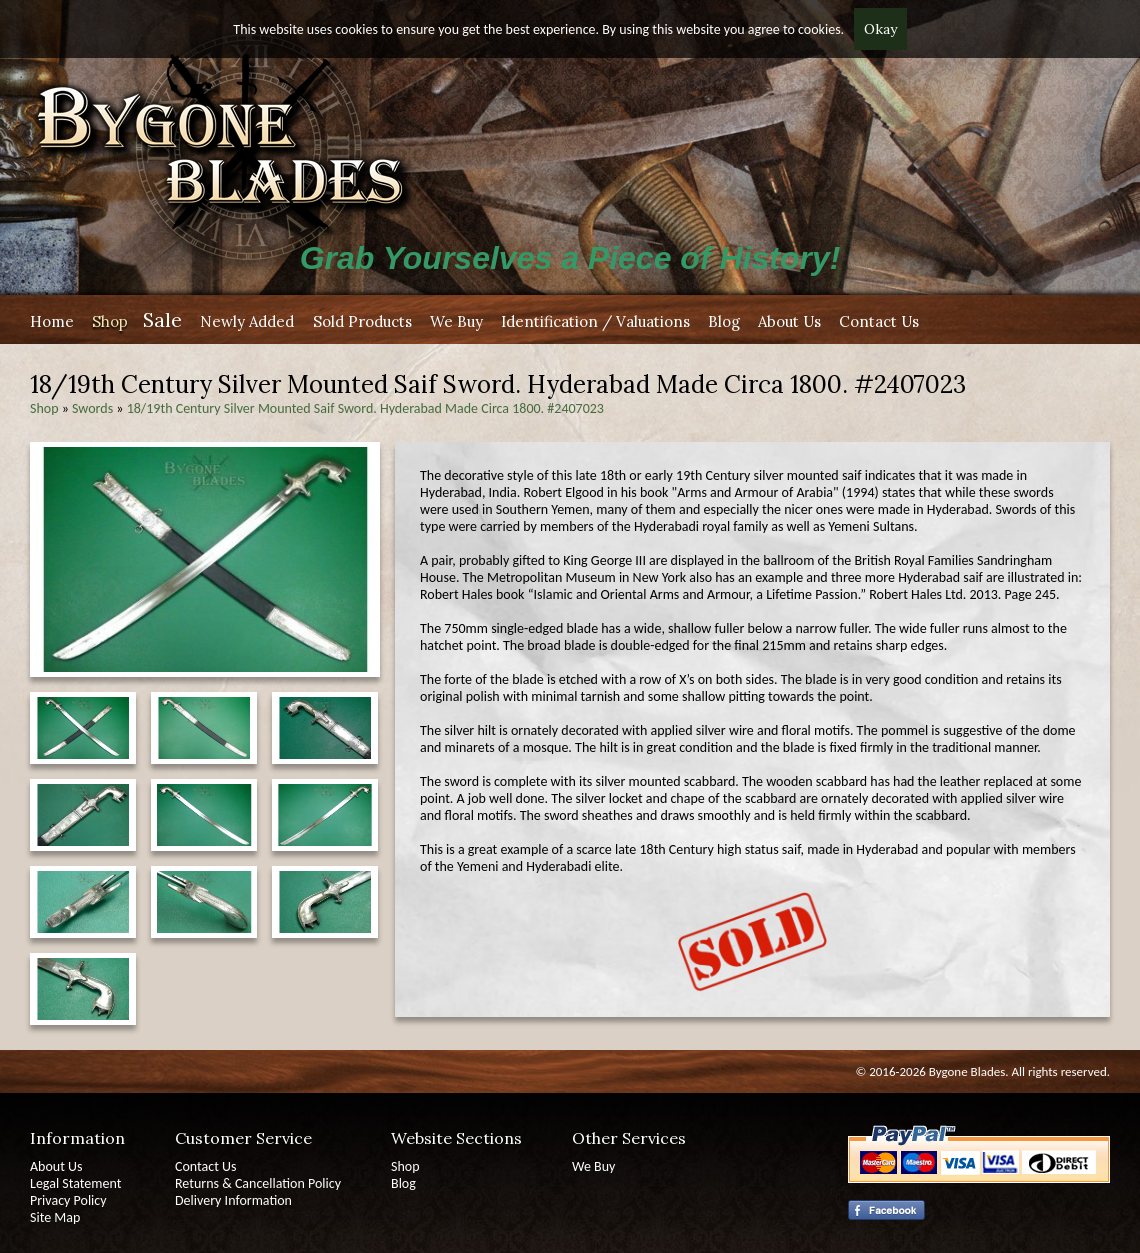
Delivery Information (233, 1200)
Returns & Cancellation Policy (258, 1183)
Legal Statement (75, 1183)
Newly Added (247, 321)
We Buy (456, 321)
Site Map (55, 1217)
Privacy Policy (68, 1200)
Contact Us (879, 321)
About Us (789, 321)
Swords (92, 408)
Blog (724, 321)
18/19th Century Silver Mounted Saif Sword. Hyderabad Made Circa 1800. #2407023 (365, 408)
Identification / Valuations (595, 321)
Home (52, 321)
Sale (162, 319)
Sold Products (362, 321)
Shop (110, 321)
